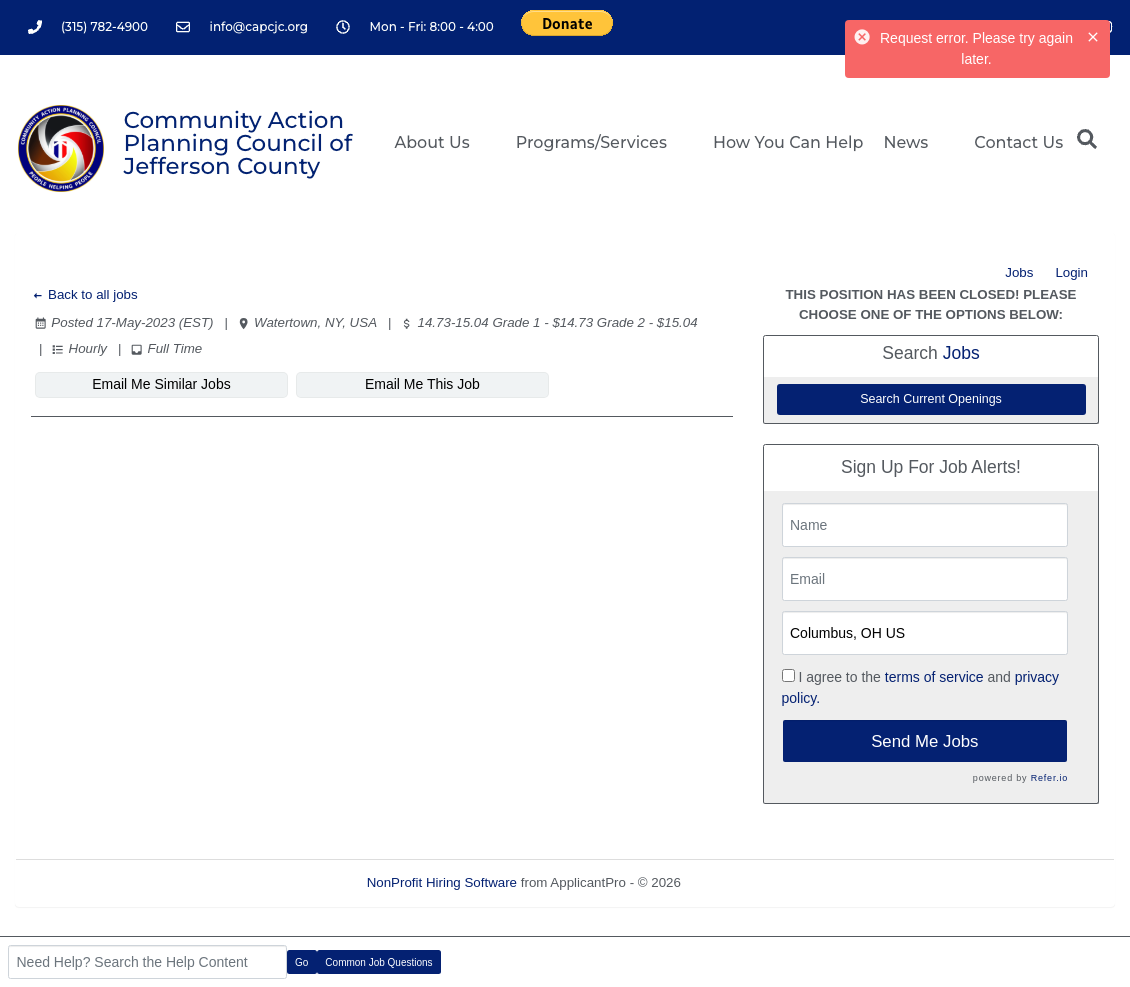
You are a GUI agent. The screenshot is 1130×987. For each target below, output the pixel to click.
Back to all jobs (84, 294)
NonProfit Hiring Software (442, 882)
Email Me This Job (394, 384)
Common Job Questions (378, 962)
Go (301, 962)
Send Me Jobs (924, 741)
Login (1071, 272)
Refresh (740, 882)
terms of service (934, 677)
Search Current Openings (931, 399)
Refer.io (1049, 778)
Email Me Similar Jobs (152, 384)
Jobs (1019, 272)
